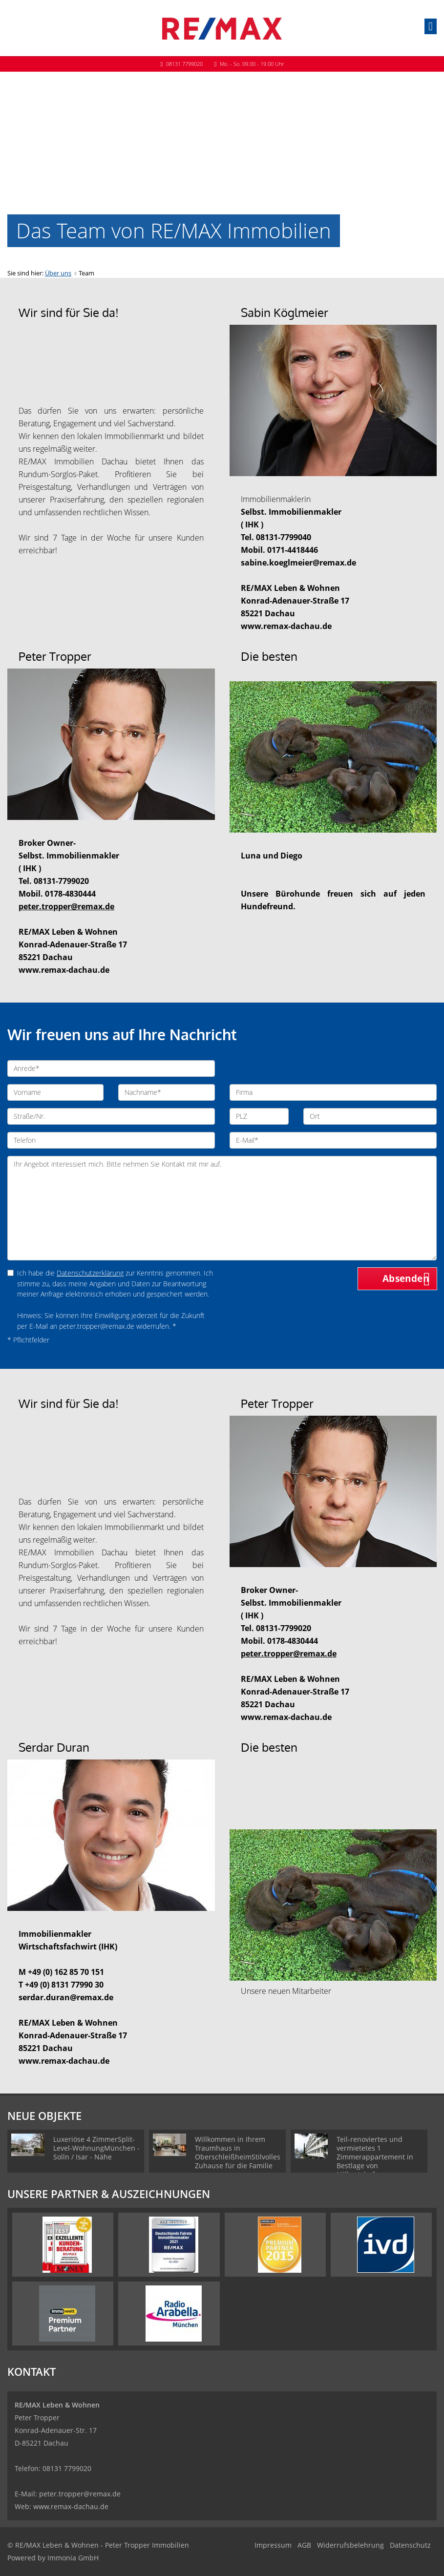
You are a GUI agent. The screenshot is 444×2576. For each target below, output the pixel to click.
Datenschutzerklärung (90, 1273)
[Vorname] (55, 1092)
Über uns (58, 273)
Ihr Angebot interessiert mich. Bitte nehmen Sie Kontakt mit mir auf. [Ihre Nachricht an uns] (222, 1208)
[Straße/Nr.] (111, 1116)
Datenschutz (410, 2545)
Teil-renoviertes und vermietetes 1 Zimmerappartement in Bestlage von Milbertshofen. (375, 2157)
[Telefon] (111, 1140)
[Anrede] (111, 1068)
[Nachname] (166, 1092)
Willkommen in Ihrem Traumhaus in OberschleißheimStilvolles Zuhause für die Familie (237, 2152)
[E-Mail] (333, 1140)
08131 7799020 (184, 63)
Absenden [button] (405, 1278)
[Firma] (333, 1092)
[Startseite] (222, 27)
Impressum (273, 2545)
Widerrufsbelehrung (350, 2545)
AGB (304, 2545)
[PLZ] (259, 1116)
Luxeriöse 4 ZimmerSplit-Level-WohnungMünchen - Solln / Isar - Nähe (96, 2148)
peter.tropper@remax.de (80, 2493)
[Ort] (370, 1116)
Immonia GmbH (73, 2557)
